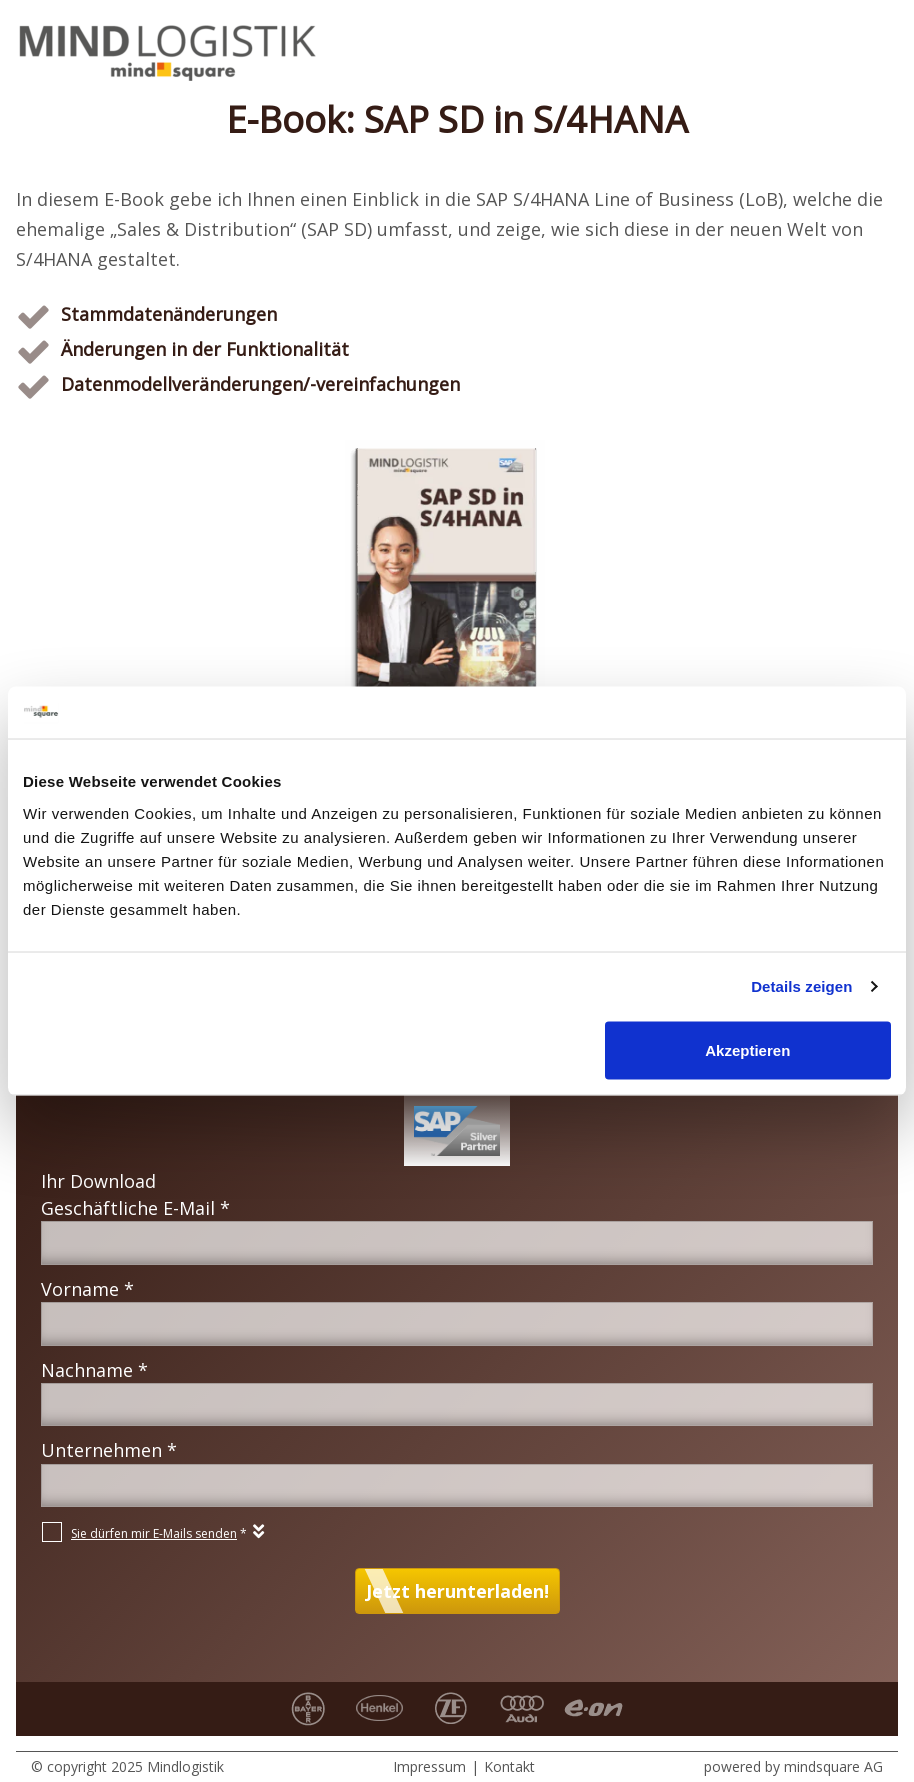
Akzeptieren (747, 1049)
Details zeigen (801, 986)
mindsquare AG (833, 1766)
